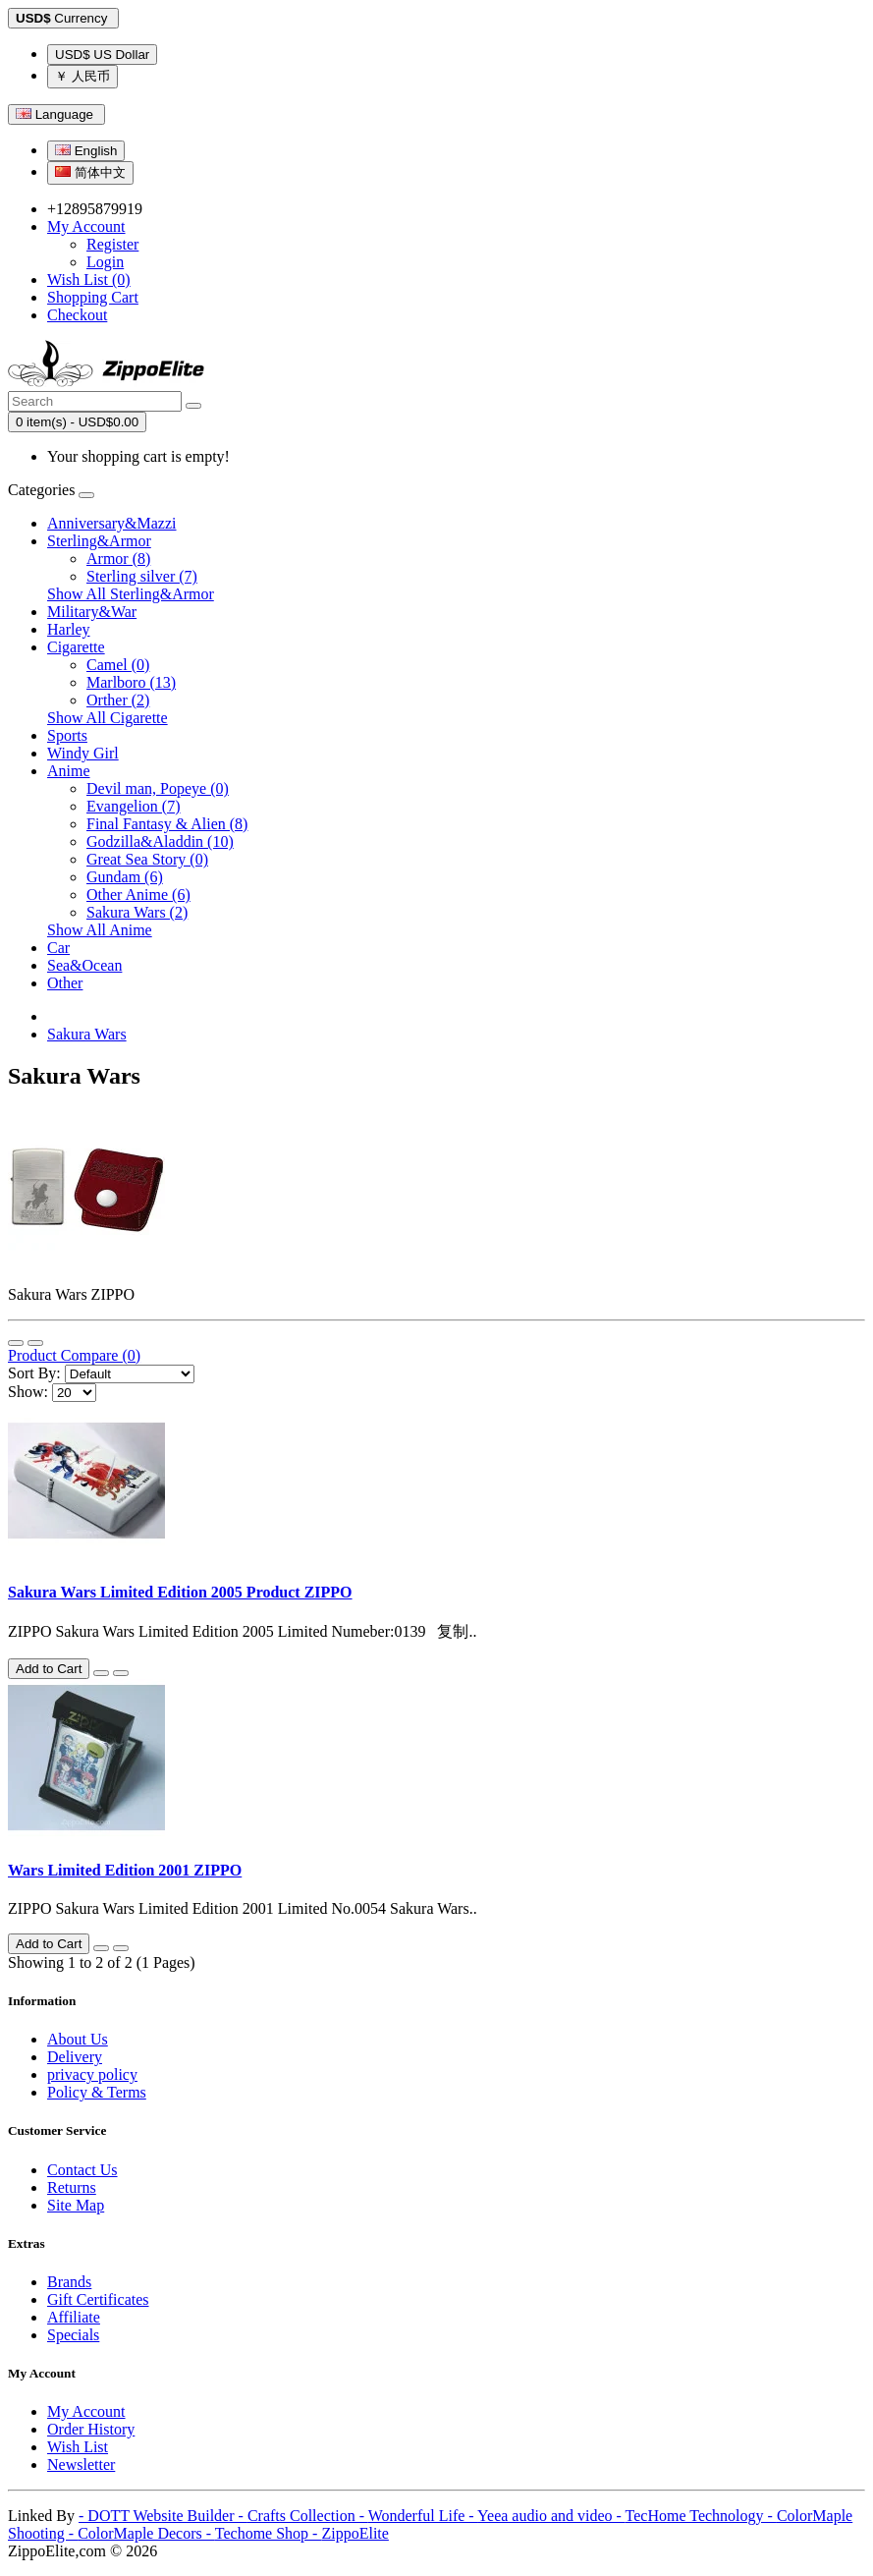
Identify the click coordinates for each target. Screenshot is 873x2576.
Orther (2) (117, 700)
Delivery (74, 2056)
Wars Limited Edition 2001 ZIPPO (125, 1870)
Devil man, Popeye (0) (157, 788)
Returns (71, 2187)
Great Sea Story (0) (147, 859)
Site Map (75, 2205)
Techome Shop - (268, 2533)
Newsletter (81, 2464)
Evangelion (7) (133, 806)
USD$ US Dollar (102, 54)
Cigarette (76, 647)
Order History (91, 2429)
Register (112, 244)
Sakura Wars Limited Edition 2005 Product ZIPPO (180, 1592)
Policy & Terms (96, 2092)
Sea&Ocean (84, 965)
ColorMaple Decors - (146, 2533)
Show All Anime (99, 930)
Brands (69, 2281)
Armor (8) (118, 558)
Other (64, 983)
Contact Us (82, 2169)
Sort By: (34, 1373)
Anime (68, 770)
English (86, 150)
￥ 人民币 (82, 76)
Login (105, 261)
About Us (77, 2039)
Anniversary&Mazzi (112, 523)
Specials (73, 2334)
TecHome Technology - (701, 2515)
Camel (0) (117, 664)
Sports (67, 735)
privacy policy (92, 2074)
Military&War (91, 611)
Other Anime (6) (138, 894)
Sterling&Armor (99, 540)
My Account (86, 2411)
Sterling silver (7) (141, 576)
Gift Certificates (98, 2299)
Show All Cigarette (107, 717)
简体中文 (90, 172)
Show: (28, 1391)
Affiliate (73, 2317)
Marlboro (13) (131, 682)
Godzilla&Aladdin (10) (160, 841)
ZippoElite (354, 2533)
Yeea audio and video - (551, 2515)
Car (58, 947)
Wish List (77, 2446)
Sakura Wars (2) (137, 912)
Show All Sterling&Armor (130, 594)
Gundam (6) (124, 876)
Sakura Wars (87, 1034)
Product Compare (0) (74, 1355)
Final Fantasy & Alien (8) (166, 823)
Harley (68, 629)
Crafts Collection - (307, 2515)
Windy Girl (83, 753)
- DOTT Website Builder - (163, 2515)
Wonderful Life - (422, 2515)
